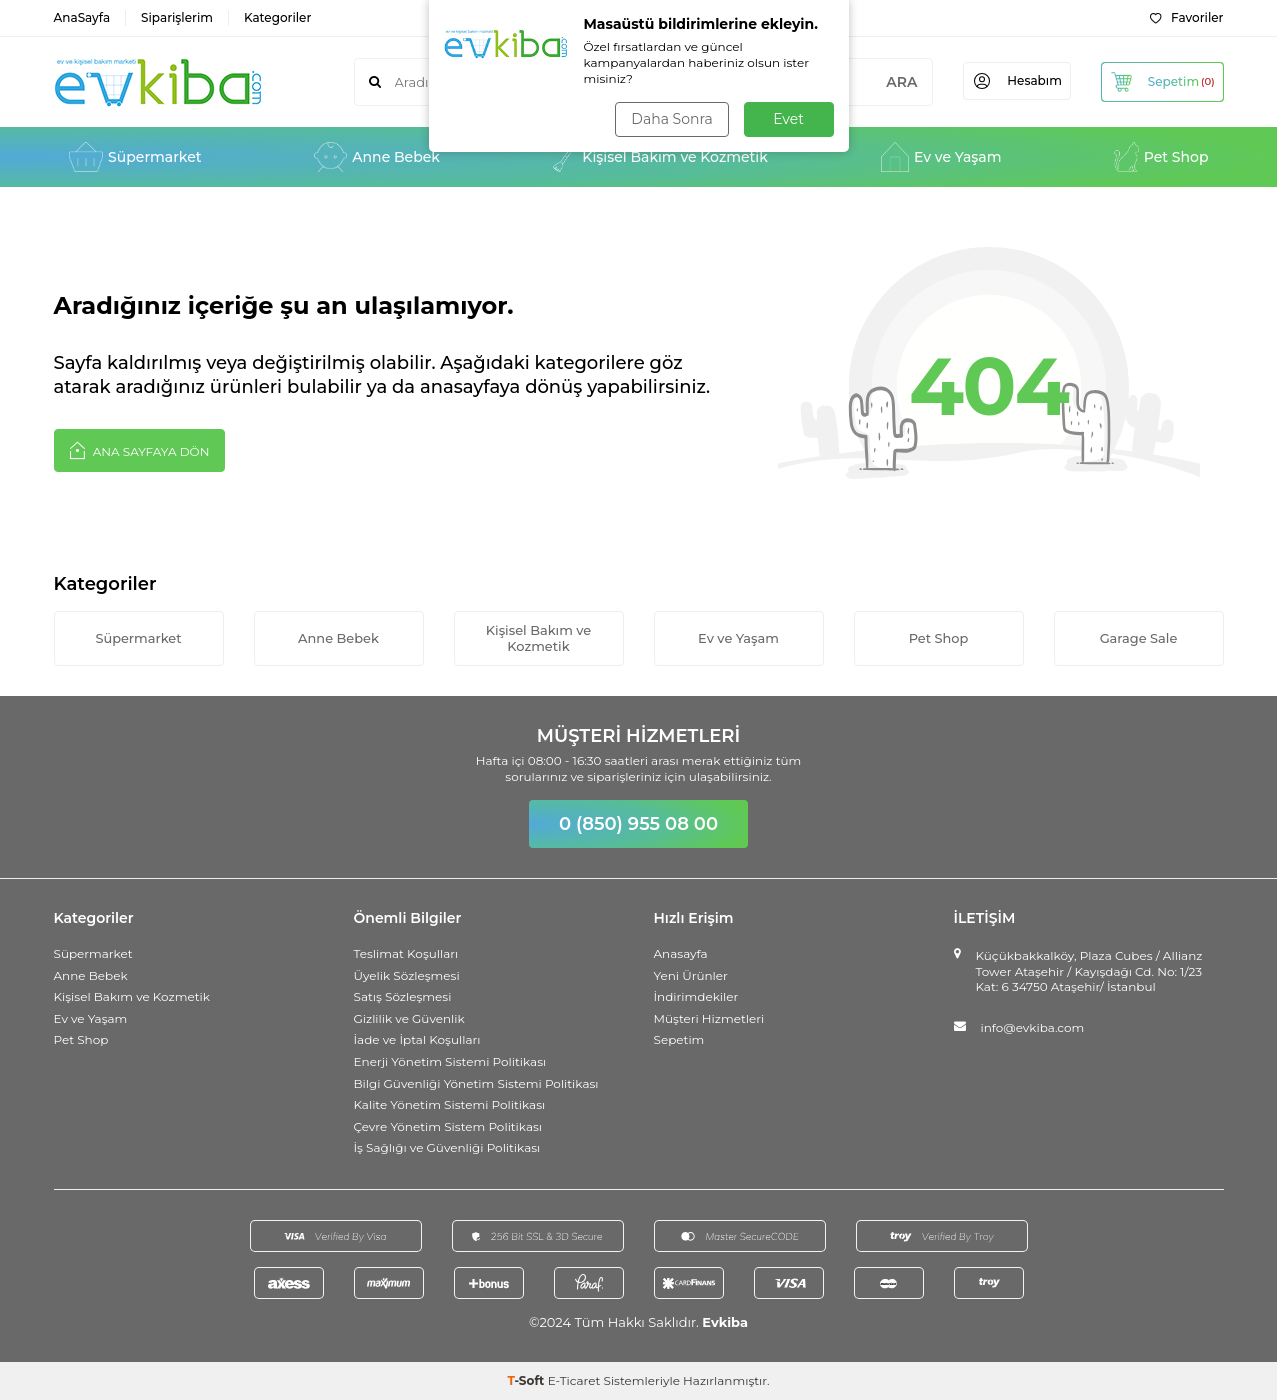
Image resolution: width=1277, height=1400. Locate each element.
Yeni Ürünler (691, 975)
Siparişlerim (177, 17)
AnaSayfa (82, 17)
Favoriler (1186, 17)
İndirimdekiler (696, 996)
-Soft (527, 1380)
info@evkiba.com (1033, 1027)
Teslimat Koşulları (406, 953)
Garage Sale (1138, 638)
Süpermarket (135, 157)
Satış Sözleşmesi (403, 996)
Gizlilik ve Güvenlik (409, 1018)
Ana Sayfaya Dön (140, 450)
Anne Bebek (377, 157)
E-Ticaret (574, 1380)
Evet (788, 119)
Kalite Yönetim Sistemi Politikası (450, 1104)
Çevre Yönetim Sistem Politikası (448, 1126)
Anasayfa (681, 953)
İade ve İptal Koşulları (417, 1040)
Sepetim (679, 1040)
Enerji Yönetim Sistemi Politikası (450, 1061)
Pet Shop (1161, 157)
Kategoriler (277, 17)
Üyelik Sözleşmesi (407, 975)
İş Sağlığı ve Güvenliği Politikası (447, 1148)
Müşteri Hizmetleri (709, 1018)
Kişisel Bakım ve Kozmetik (660, 157)
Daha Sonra (671, 119)
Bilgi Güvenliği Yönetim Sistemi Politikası (476, 1083)
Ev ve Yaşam (941, 157)
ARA (893, 82)
